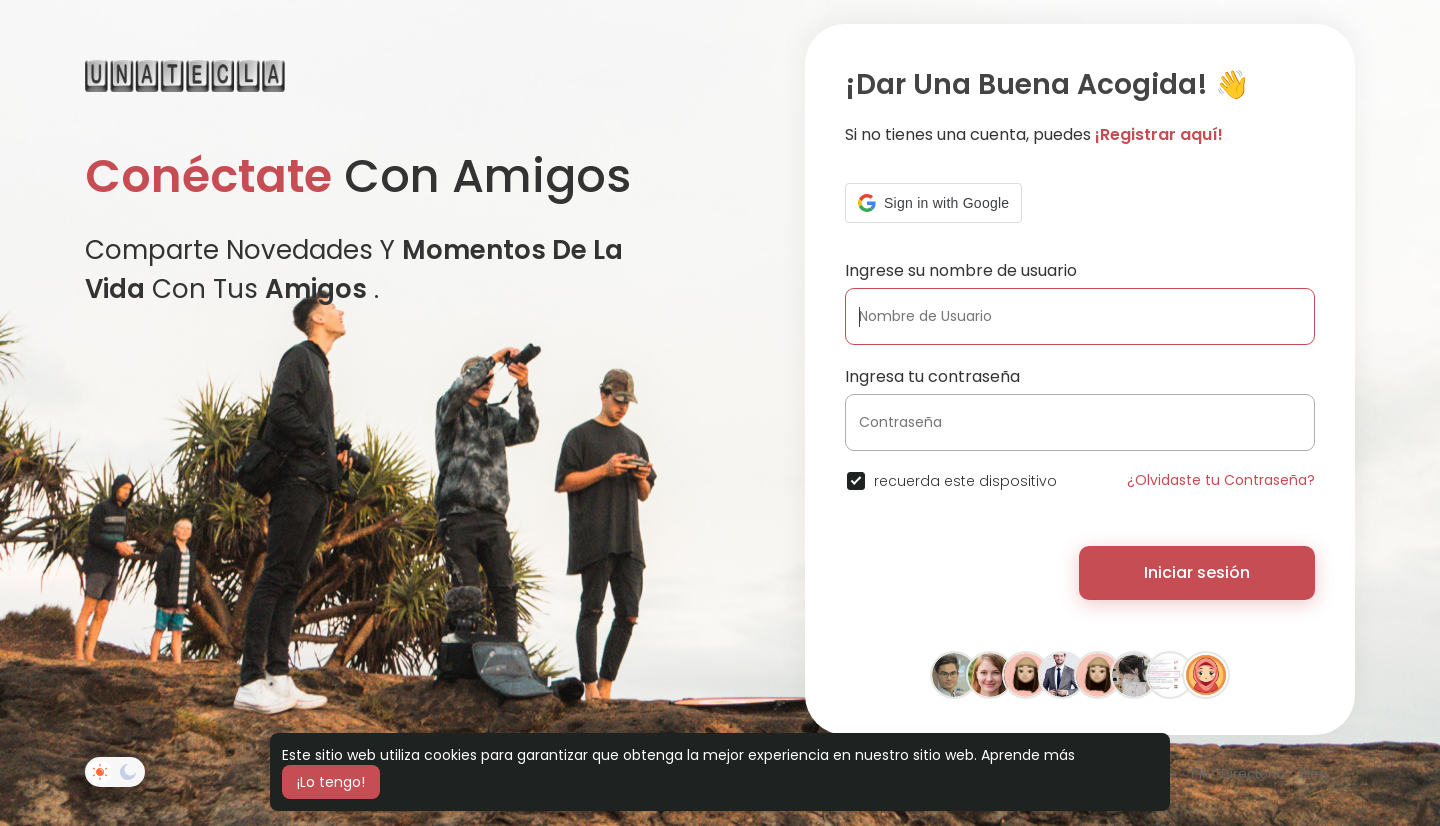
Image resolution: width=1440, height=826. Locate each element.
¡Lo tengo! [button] (331, 782)
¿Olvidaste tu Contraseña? (1221, 480)
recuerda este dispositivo (965, 481)
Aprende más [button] (1028, 755)
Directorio (1253, 773)
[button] (933, 203)
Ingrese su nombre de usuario (961, 270)
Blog (1313, 773)
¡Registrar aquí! (1159, 134)
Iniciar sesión (1197, 572)
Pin (1200, 773)
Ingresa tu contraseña (932, 376)
